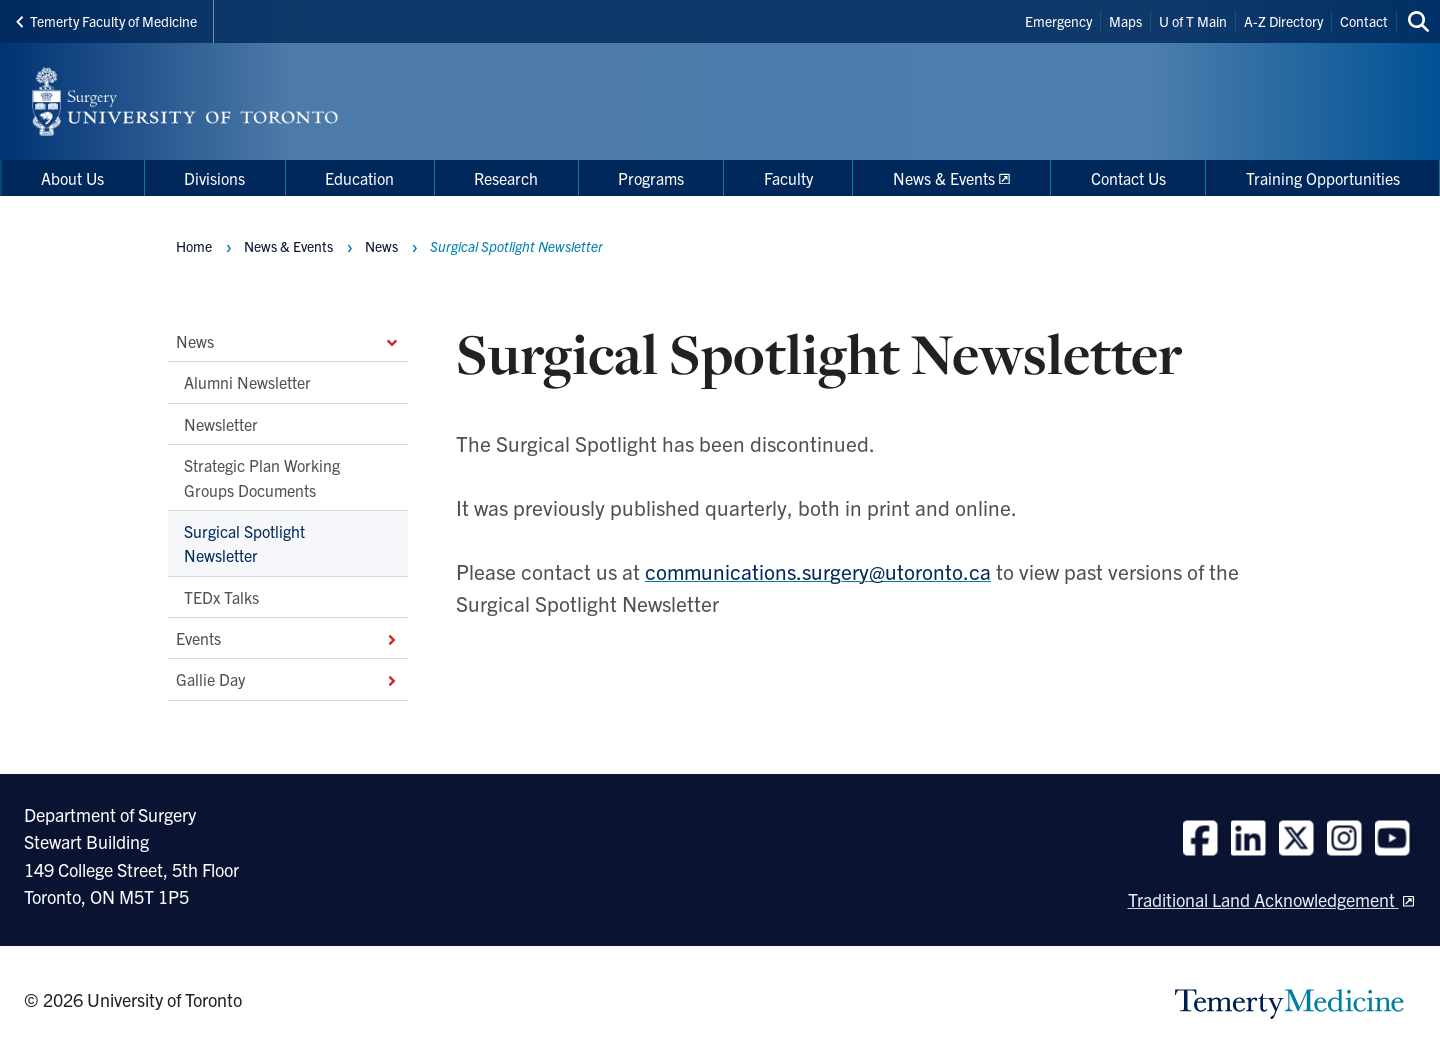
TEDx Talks (221, 597)
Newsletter (221, 424)
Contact (1364, 21)
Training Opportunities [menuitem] (1323, 178)
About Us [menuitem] (72, 178)
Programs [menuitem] (651, 178)
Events (288, 638)
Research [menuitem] (506, 178)
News (288, 341)
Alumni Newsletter (247, 383)
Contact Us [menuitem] (1128, 178)
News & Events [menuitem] (944, 178)
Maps (1125, 21)
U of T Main (1193, 21)
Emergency (1058, 21)
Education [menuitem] (359, 178)
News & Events (288, 246)
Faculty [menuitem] (788, 178)
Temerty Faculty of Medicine (106, 21)
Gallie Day (288, 680)
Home (194, 246)
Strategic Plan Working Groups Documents (262, 478)
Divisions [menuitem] (214, 178)
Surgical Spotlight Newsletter (244, 543)
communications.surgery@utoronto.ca (818, 571)
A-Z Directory (1283, 21)
